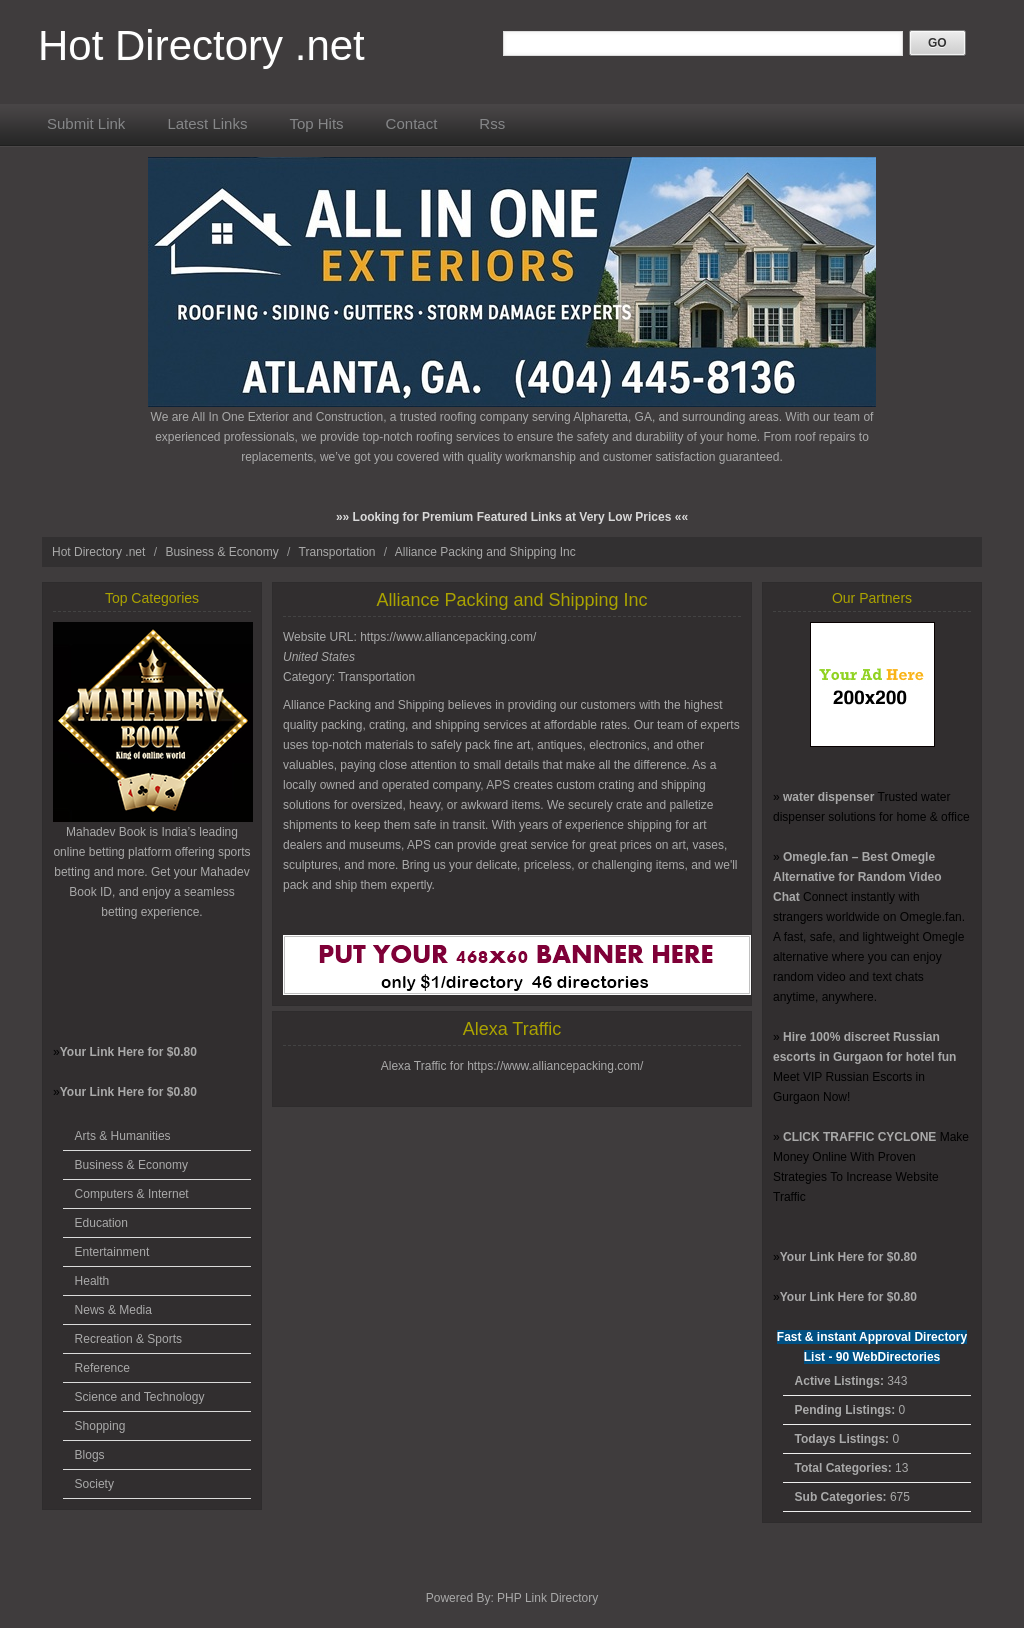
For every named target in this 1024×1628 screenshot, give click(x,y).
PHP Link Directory (547, 1598)
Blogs (90, 1455)
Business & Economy (223, 552)
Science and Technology (140, 1397)
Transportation (339, 552)
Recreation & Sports (128, 1339)
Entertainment (112, 1252)
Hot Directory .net (201, 45)
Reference (102, 1368)
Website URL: (321, 637)
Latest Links (207, 123)
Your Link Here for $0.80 (128, 1052)
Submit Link (86, 123)
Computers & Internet (132, 1194)
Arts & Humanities (123, 1136)
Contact (412, 123)
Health (92, 1281)
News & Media (113, 1310)
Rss (492, 123)
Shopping (100, 1426)
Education (101, 1223)
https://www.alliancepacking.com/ (448, 637)
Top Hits (316, 123)
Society (94, 1484)
